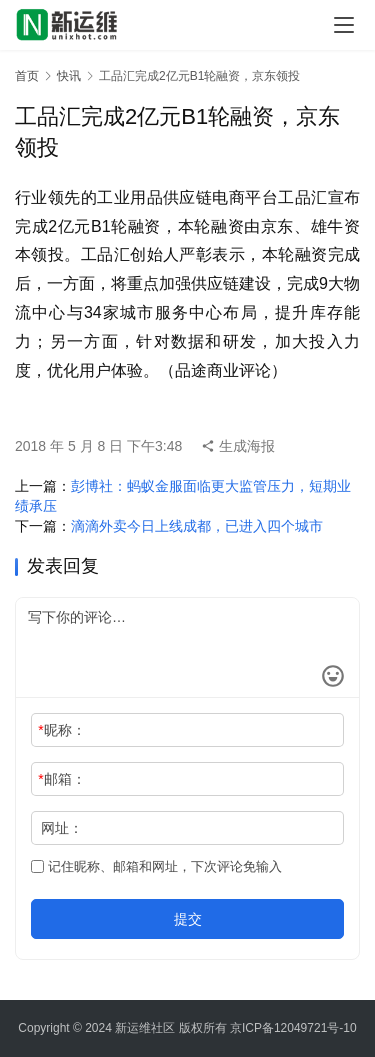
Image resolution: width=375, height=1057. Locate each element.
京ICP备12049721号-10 (293, 1028)
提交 (188, 919)
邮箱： (61, 779)
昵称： (61, 730)
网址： (62, 828)
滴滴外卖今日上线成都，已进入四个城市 (197, 526)
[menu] (344, 25)
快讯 (69, 76)
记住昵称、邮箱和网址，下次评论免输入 (156, 866)
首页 (27, 76)
